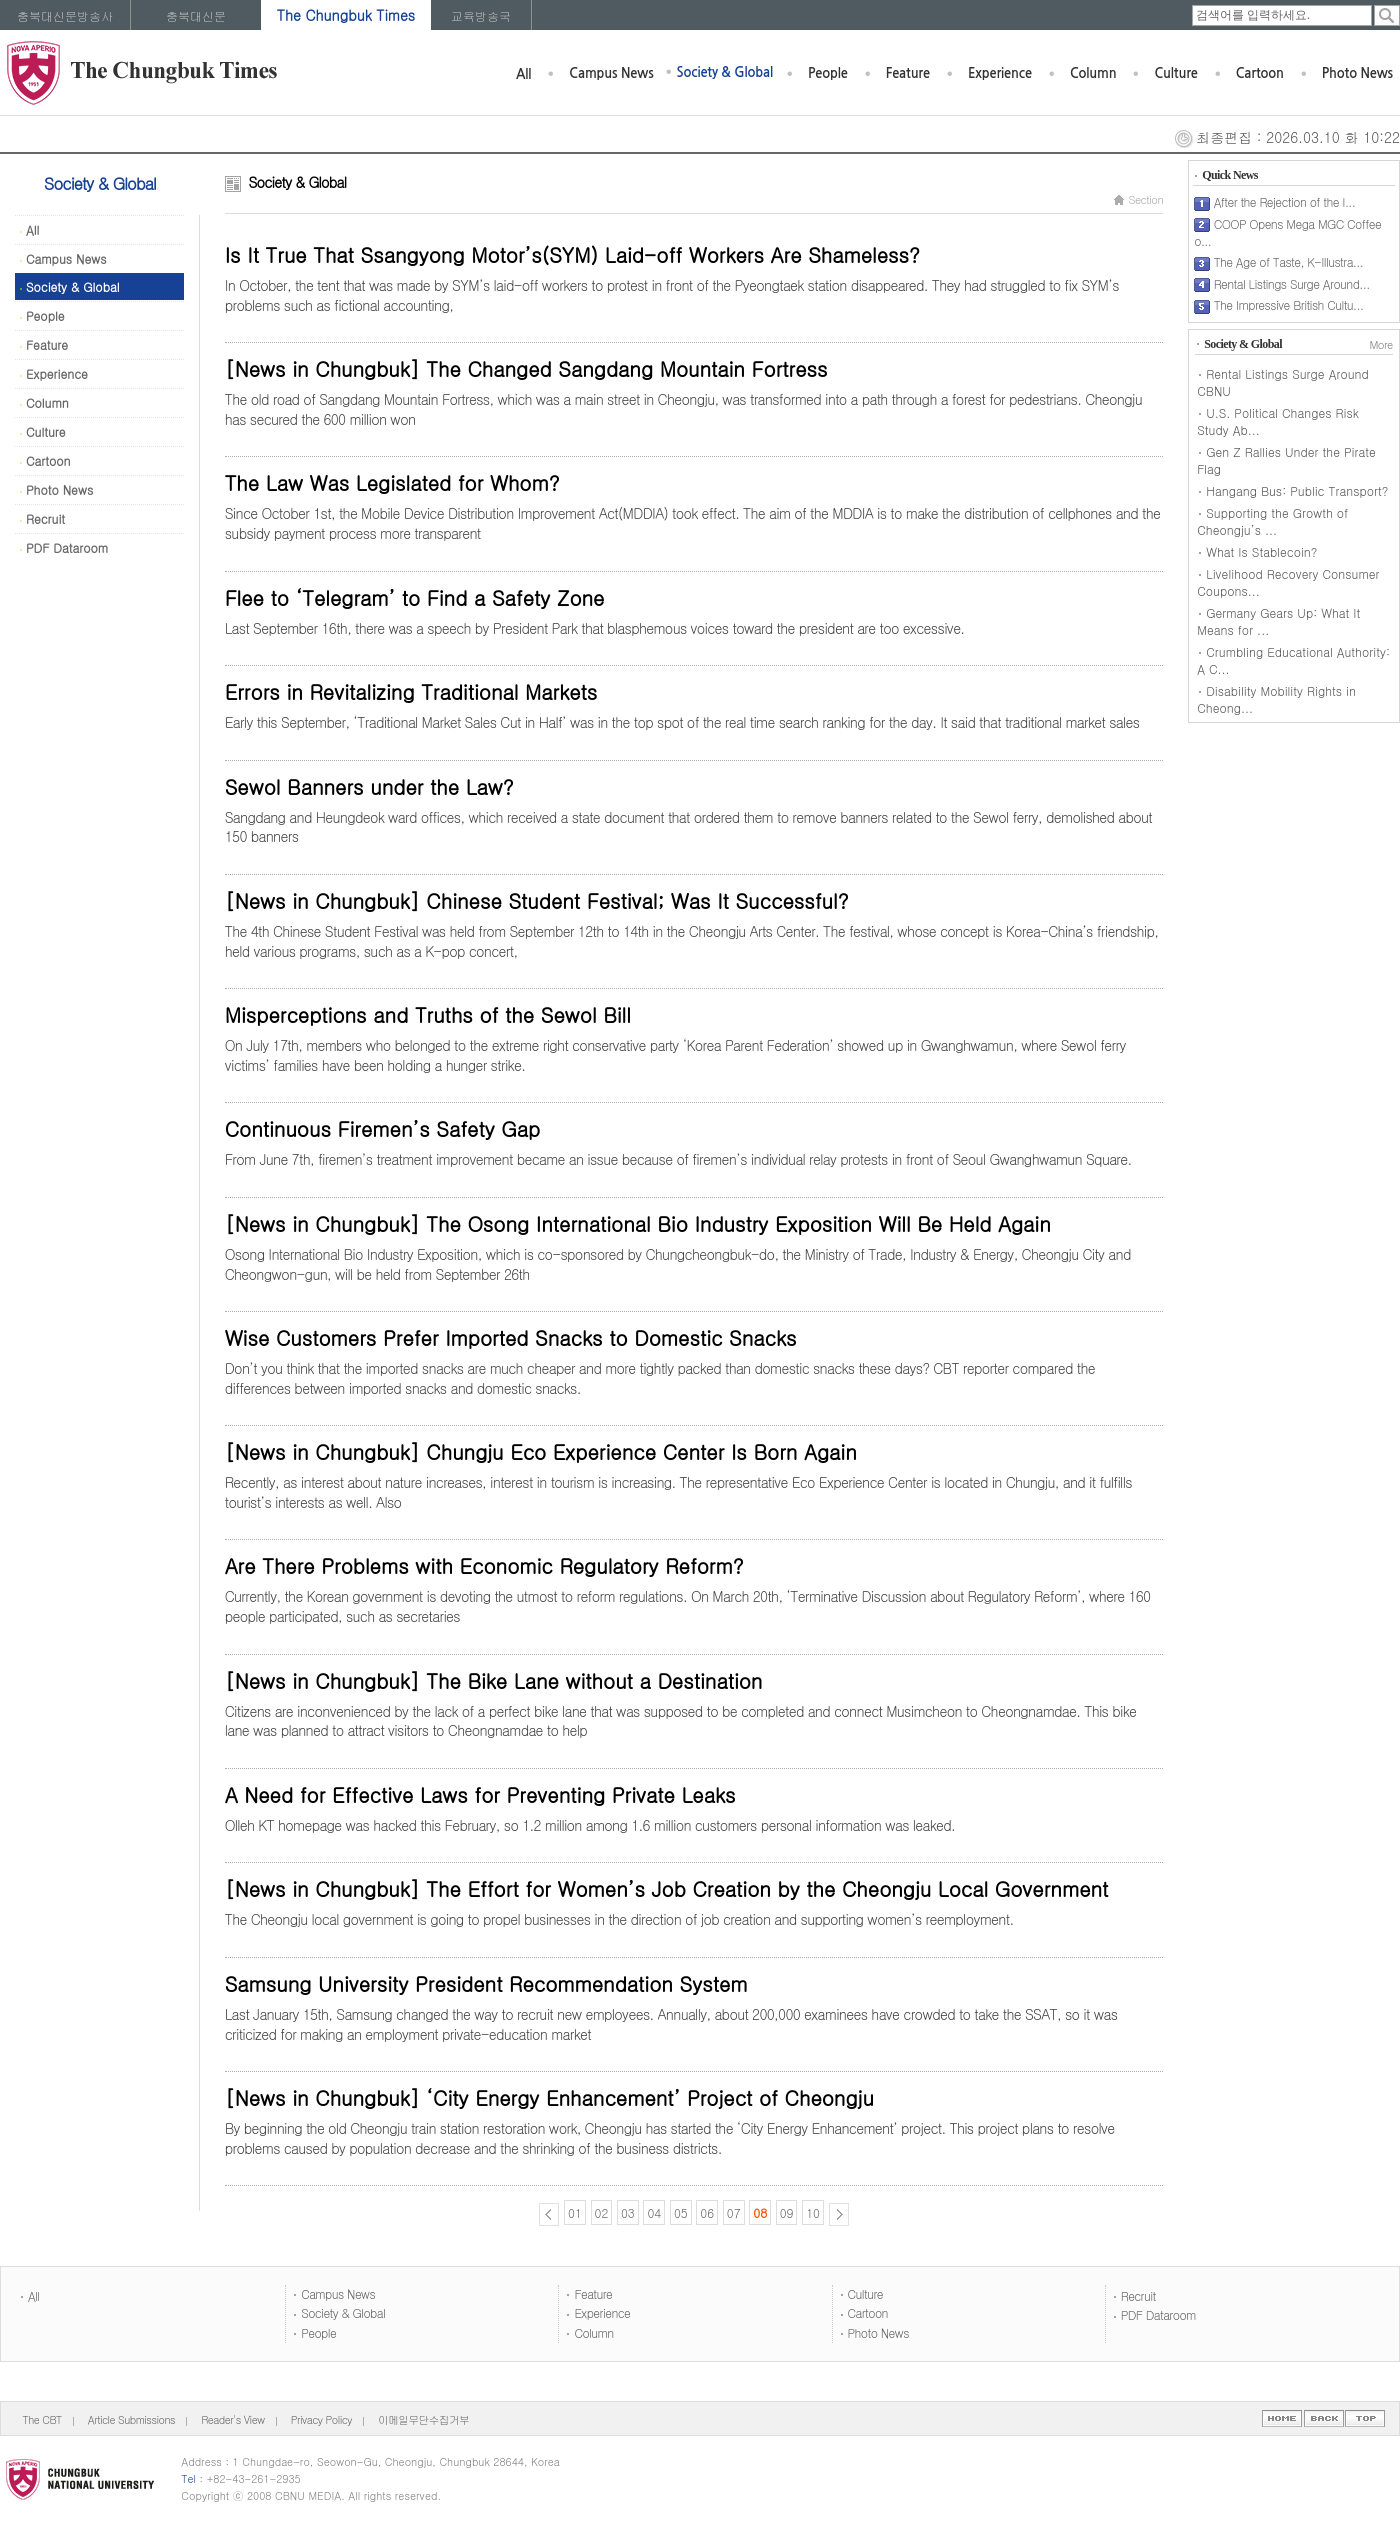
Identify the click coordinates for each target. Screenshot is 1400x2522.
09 (787, 2212)
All (523, 74)
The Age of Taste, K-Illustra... (1288, 261)
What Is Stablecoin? (1261, 551)
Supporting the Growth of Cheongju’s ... (1272, 521)
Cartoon (1260, 73)
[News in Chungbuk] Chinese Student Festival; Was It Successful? (537, 900)
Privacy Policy (321, 2419)
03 (628, 2212)
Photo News (1357, 73)
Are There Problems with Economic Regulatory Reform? (484, 1565)
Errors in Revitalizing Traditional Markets (411, 691)
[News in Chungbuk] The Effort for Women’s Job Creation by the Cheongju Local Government (667, 1888)
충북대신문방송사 (65, 15)
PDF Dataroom (64, 547)
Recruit (42, 518)
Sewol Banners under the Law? (369, 786)
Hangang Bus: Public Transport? (1297, 490)
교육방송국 (481, 15)
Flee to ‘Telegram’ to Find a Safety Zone (415, 597)
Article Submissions (131, 2419)
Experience (1000, 73)
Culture (1175, 73)
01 (575, 2212)
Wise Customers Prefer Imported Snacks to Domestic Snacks (511, 1337)
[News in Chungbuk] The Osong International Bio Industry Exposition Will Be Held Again (638, 1223)
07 (734, 2212)
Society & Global (725, 72)
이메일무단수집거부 (423, 2419)
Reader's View (232, 2419)
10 (813, 2212)
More (1380, 344)
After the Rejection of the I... (1285, 201)
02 (602, 2212)
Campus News (611, 73)
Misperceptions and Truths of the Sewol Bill (428, 1014)
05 (681, 2212)
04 (654, 2212)
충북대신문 (196, 15)
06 (707, 2212)
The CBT (42, 2419)
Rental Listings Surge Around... (1292, 283)
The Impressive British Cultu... (1289, 304)
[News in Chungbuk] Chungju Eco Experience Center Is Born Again (541, 1451)
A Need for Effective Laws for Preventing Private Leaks (480, 1794)
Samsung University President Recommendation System (486, 1983)
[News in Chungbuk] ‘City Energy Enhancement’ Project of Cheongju (549, 2097)
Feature (908, 73)
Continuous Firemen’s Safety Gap (382, 1128)
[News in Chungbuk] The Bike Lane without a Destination (494, 1680)
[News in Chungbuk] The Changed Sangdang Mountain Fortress (526, 368)
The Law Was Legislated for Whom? (392, 482)
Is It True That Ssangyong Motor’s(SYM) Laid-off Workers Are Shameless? (572, 254)
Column (1093, 73)
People (828, 73)
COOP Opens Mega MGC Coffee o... (1287, 232)
